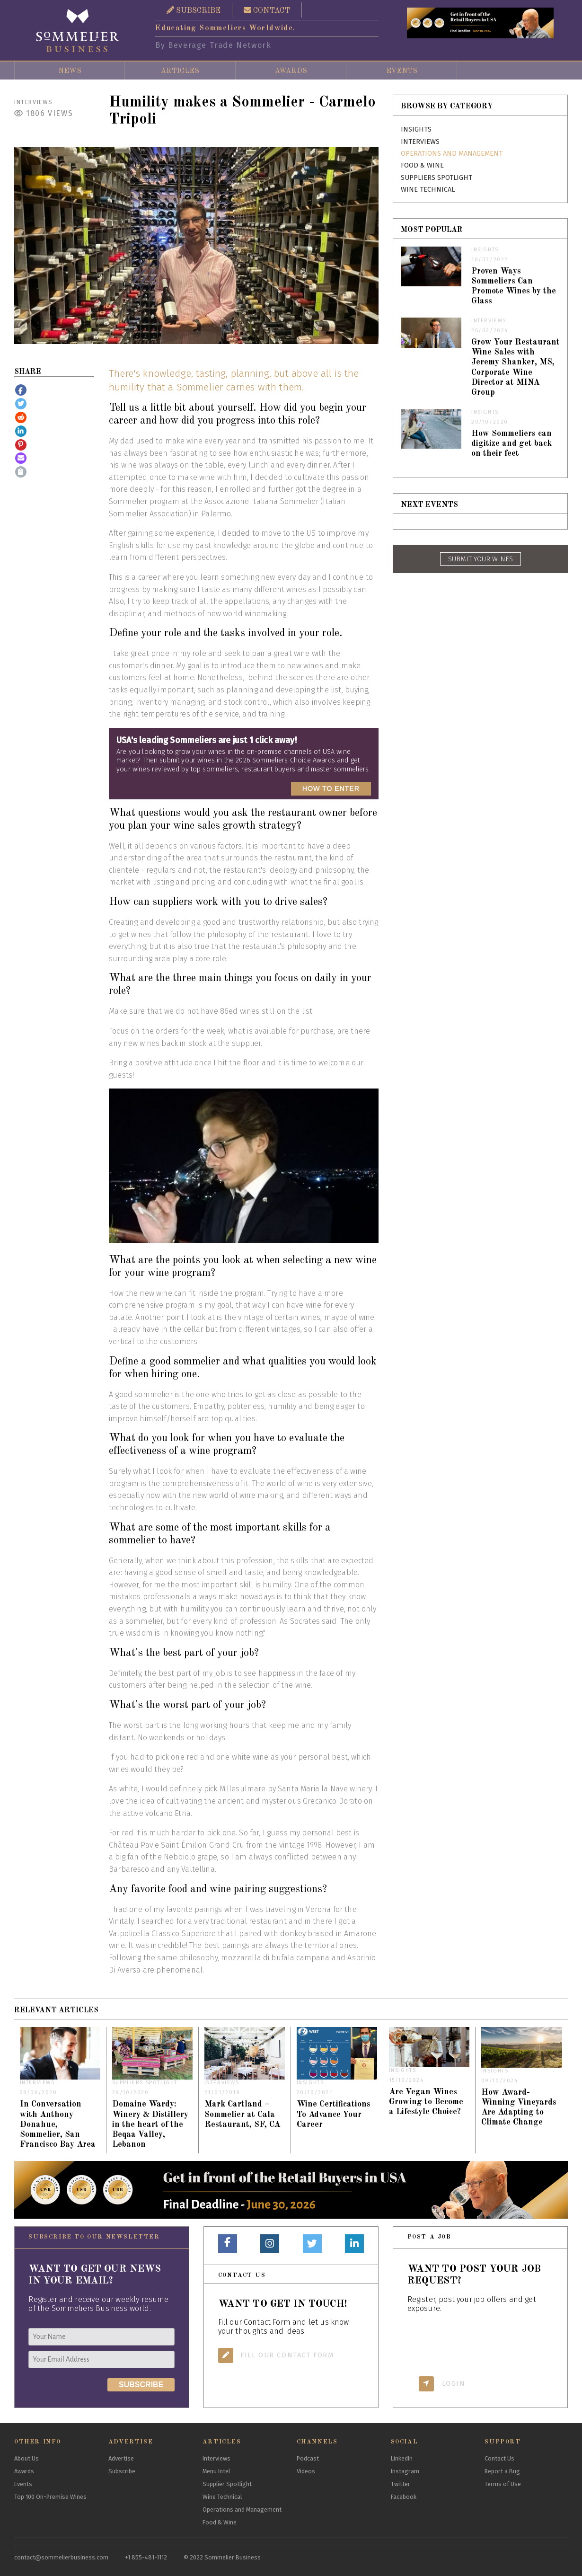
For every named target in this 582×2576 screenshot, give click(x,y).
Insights (416, 129)
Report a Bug (502, 2471)
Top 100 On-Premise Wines (50, 2496)
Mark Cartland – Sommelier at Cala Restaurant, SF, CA (242, 2114)
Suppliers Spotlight (436, 178)
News (69, 71)
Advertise (121, 2458)
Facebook (403, 2496)
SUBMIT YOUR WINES (480, 559)
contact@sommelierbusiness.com (61, 2557)
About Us (26, 2458)
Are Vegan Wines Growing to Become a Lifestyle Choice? (426, 2102)
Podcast (308, 2458)
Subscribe (121, 2471)
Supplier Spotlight (227, 2483)
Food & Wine (422, 165)
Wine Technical (428, 190)
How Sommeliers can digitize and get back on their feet (511, 444)
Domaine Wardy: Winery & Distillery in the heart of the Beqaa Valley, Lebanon (150, 2124)
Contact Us (499, 2458)
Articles (180, 71)
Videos (306, 2471)
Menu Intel (216, 2471)
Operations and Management (452, 154)
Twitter (400, 2483)
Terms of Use (503, 2483)
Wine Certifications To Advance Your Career (333, 2114)
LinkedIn (402, 2458)
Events (401, 71)
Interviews (33, 102)
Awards (291, 71)
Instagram (405, 2471)
